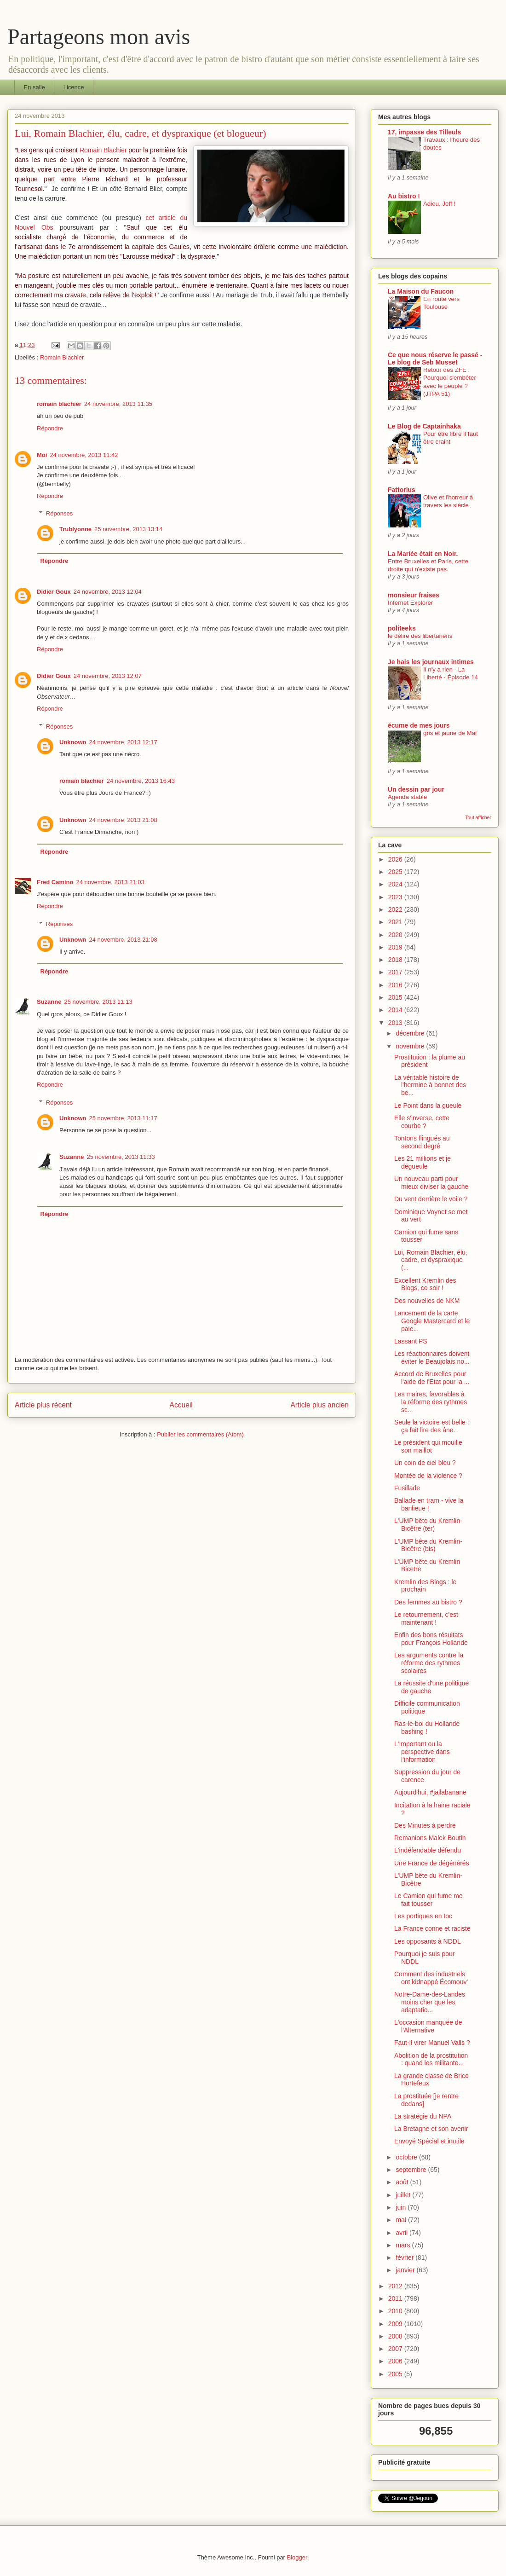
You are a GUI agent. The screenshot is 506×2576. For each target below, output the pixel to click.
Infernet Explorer (410, 602)
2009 (396, 2323)
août (403, 2182)
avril (402, 2232)
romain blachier (59, 403)
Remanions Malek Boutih (430, 1837)
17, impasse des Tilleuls (424, 132)
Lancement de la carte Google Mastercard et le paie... (432, 1320)
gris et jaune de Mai (450, 732)
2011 (396, 2298)
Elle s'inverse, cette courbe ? (421, 1121)
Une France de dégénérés (431, 1863)
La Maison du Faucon (421, 291)
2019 (396, 947)
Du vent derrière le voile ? (431, 1199)
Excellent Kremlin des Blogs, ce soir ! (425, 1284)
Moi (42, 455)
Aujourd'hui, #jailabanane (430, 1792)
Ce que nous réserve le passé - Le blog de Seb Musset (435, 358)
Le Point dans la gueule (427, 1105)
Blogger (297, 2557)
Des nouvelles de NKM (427, 1300)
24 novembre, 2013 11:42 (84, 455)
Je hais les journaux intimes (431, 662)
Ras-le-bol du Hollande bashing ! (427, 1727)
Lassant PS (410, 1341)
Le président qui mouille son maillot (428, 1446)
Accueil (181, 1405)
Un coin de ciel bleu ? (425, 1462)
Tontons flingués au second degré (422, 1142)
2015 (396, 997)
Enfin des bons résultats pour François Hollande (431, 1638)
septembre (412, 2169)
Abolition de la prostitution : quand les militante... (431, 2059)
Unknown (72, 742)
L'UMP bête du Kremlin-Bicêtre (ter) (428, 1524)
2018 (396, 959)
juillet (404, 2195)
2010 (396, 2311)
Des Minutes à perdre (425, 1825)
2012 (396, 2286)
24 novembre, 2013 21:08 (123, 819)
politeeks (402, 628)
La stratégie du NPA (422, 2116)
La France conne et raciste (432, 1928)
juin (402, 2207)
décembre (411, 1033)
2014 (396, 1009)
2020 (396, 934)
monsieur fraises (413, 595)
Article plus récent (43, 1405)
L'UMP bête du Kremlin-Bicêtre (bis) (428, 1545)
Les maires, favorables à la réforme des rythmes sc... (430, 1401)
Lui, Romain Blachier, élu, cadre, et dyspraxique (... (430, 1260)
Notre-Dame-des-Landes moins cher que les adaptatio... (429, 2002)
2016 (396, 985)
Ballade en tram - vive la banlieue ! (428, 1504)
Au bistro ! (404, 196)
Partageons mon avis (98, 36)
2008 (396, 2336)
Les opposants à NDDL (427, 1941)
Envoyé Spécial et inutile (429, 2141)
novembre (411, 1046)
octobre (407, 2157)
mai (402, 2219)
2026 (396, 859)
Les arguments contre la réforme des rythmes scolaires (428, 1662)
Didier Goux (54, 591)
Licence (73, 87)
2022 (396, 909)
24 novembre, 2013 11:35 (118, 403)
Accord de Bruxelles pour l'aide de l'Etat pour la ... (432, 1377)
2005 (396, 2374)
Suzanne (49, 1001)
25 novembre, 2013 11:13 (98, 1001)
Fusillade (407, 1488)
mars (404, 2245)
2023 (396, 897)
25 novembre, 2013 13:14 (128, 529)
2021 (396, 922)
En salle (34, 87)
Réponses (59, 513)
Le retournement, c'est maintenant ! (426, 1618)
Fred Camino (55, 882)
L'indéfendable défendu (427, 1850)
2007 (396, 2348)
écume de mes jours (419, 725)
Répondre (50, 428)
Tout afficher (478, 817)
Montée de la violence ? (428, 1475)
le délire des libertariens (420, 635)
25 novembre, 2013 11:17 (123, 1118)
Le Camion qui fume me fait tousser (428, 1899)
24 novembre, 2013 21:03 (110, 882)
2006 (396, 2361)
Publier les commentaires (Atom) (200, 1434)
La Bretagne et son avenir (431, 2128)
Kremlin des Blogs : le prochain (425, 1585)
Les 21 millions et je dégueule (422, 1162)
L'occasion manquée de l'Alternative (428, 2026)
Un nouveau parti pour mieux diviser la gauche (431, 1182)
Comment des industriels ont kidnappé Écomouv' (431, 1978)
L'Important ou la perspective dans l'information (422, 1751)
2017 (396, 972)
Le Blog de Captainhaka (424, 426)
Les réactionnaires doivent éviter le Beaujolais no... (432, 1357)
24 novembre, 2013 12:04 (108, 591)
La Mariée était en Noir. (423, 553)
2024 (396, 884)
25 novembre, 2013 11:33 (120, 1156)
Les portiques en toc (423, 1916)
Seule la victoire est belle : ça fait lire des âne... (431, 1426)
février (405, 2257)
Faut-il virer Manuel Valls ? (432, 2042)
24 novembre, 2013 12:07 (108, 675)
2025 (396, 871)
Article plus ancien (319, 1405)
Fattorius (401, 489)
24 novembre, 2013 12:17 (123, 742)
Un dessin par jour (416, 789)
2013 (396, 1022)
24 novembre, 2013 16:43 (141, 780)
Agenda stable (407, 796)
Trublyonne (75, 529)
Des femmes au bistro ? (428, 1602)
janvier (406, 2270)
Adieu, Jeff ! (439, 203)
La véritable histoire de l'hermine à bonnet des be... (430, 1085)
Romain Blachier (103, 150)
